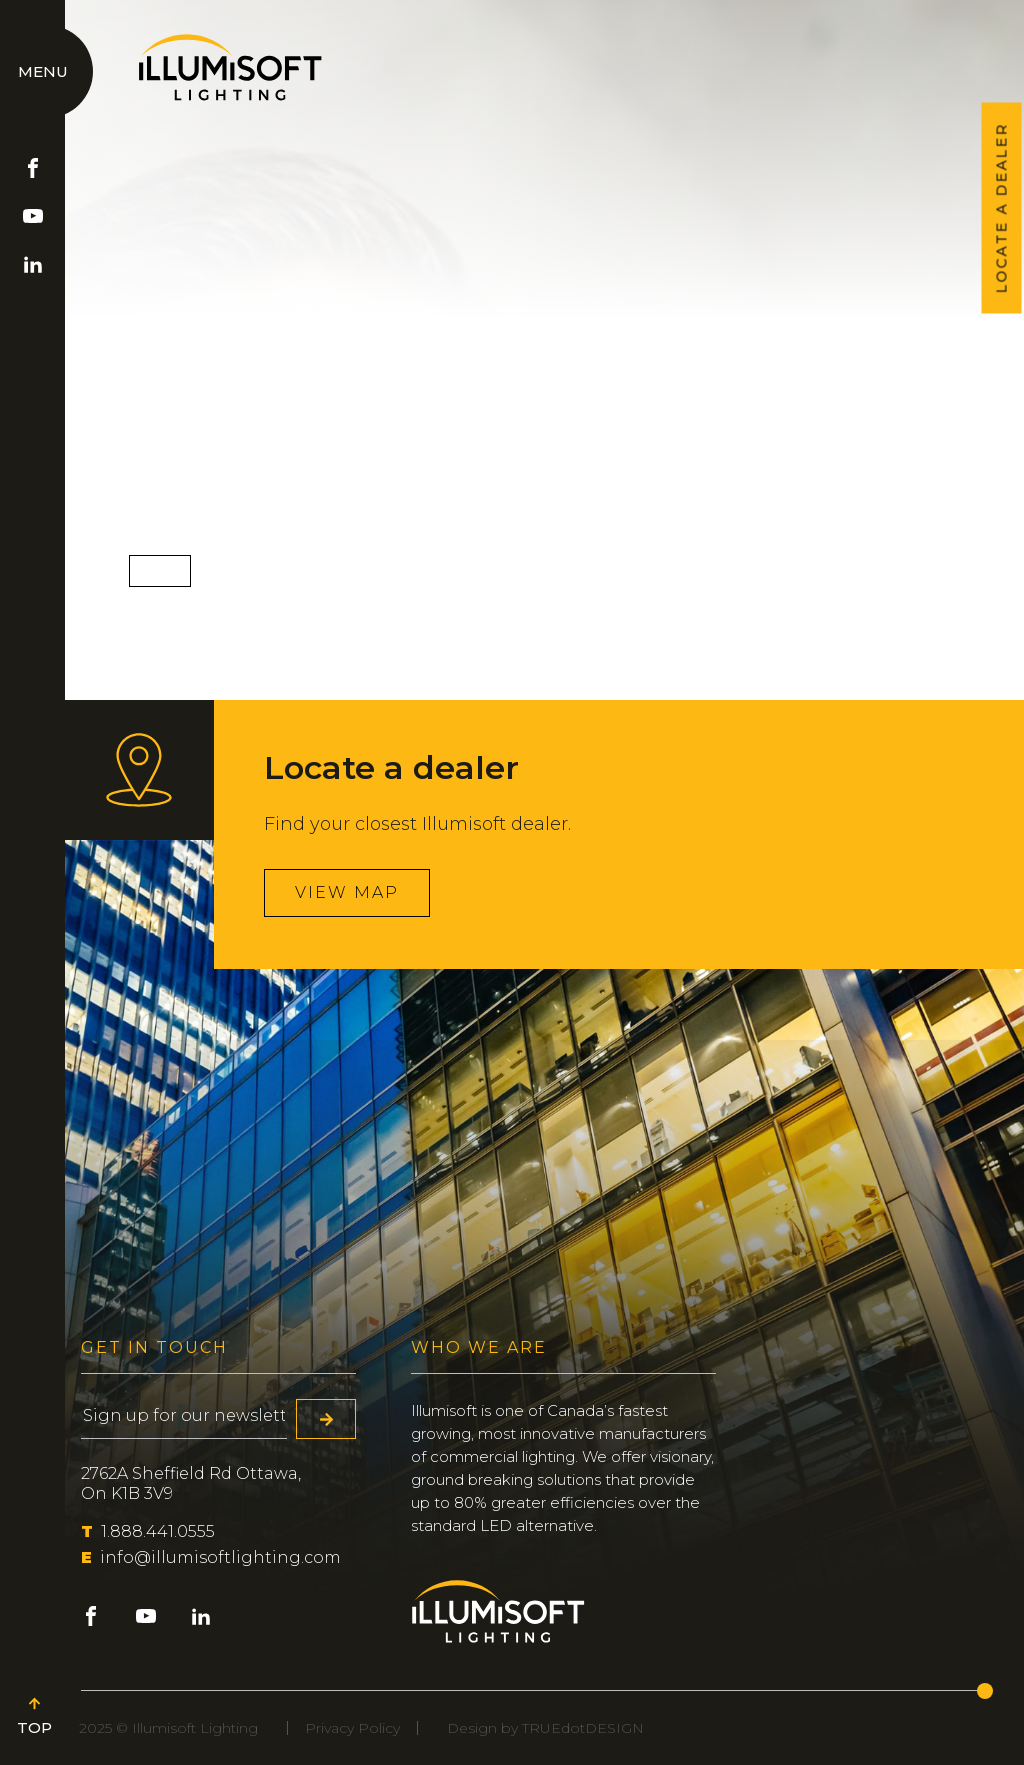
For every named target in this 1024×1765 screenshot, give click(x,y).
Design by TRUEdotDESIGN (545, 1728)
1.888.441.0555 (148, 1531)
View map (347, 892)
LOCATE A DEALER (1002, 208)
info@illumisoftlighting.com (211, 1557)
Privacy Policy (352, 1728)
